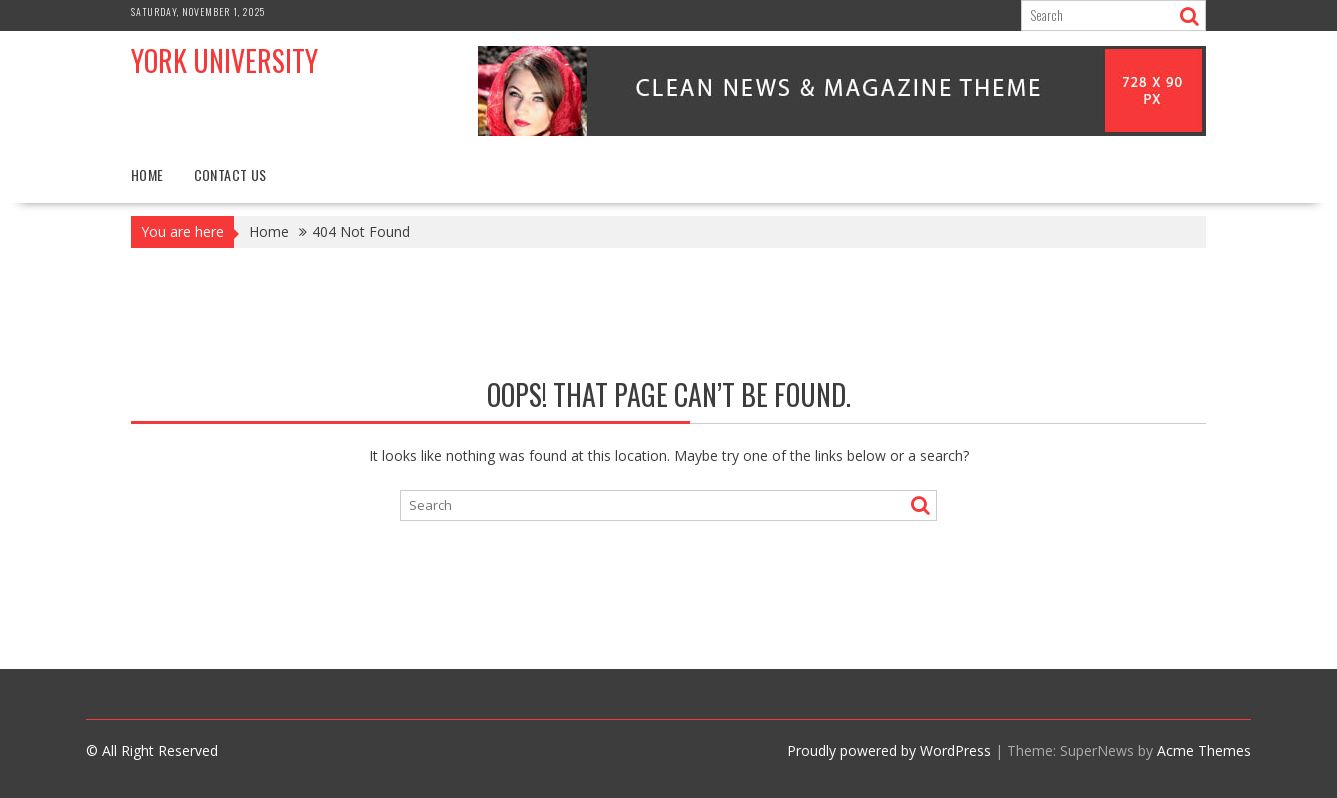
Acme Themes (1204, 750)
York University (224, 60)
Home (147, 174)
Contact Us (230, 174)
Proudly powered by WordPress (889, 750)
